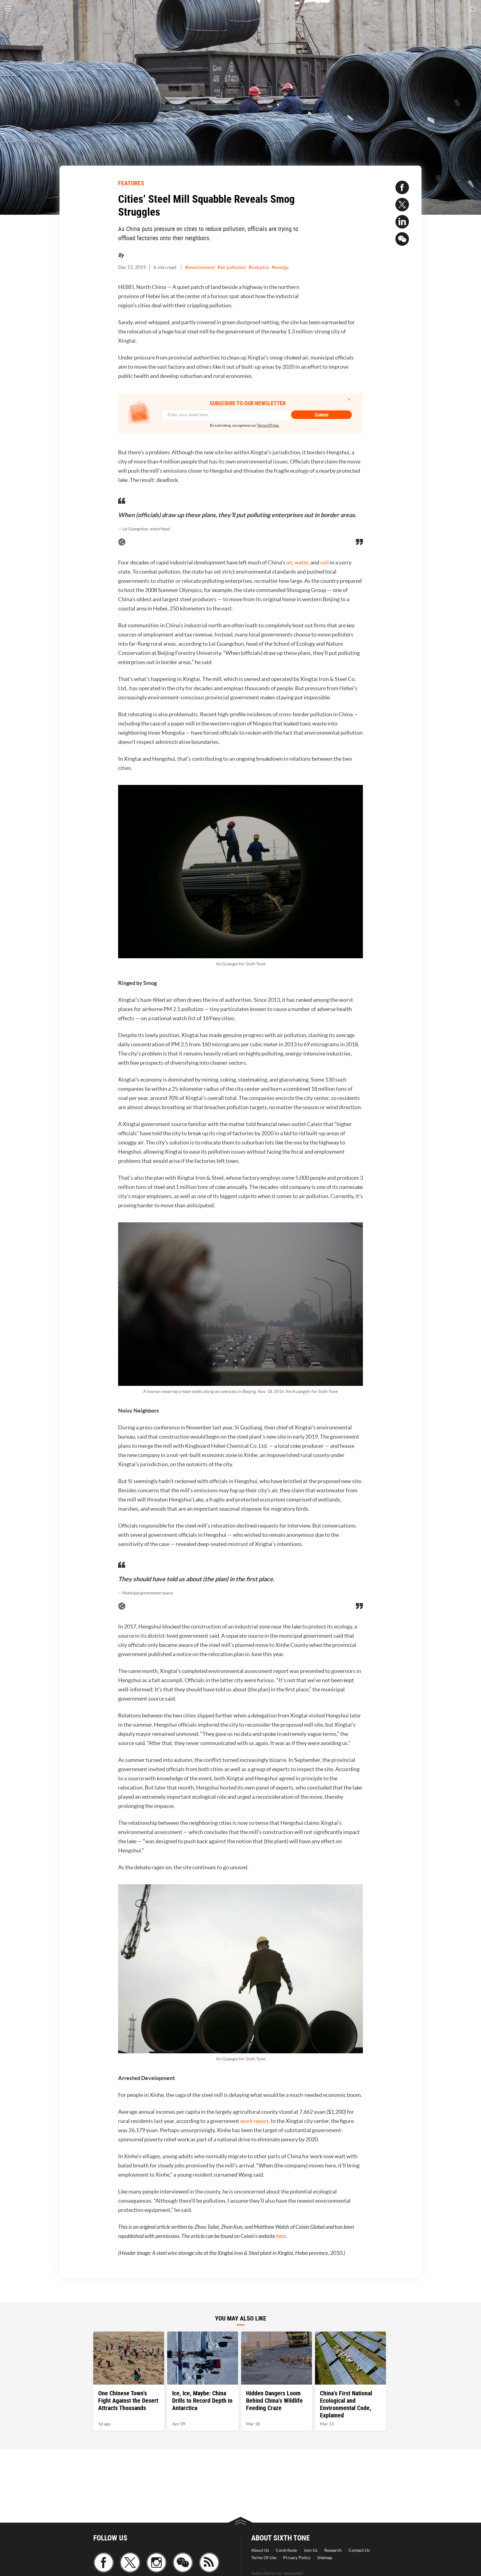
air (289, 562)
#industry (258, 267)
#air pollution (231, 267)
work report (254, 2121)
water (301, 562)
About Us (260, 2550)
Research (333, 2550)
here (281, 2236)
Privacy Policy (296, 2557)
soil (324, 562)
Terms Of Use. (268, 425)
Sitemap (324, 2557)
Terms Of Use (263, 2557)
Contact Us (359, 2550)
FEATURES (131, 183)
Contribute (286, 2550)
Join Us (310, 2550)
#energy (280, 267)
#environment (200, 267)
